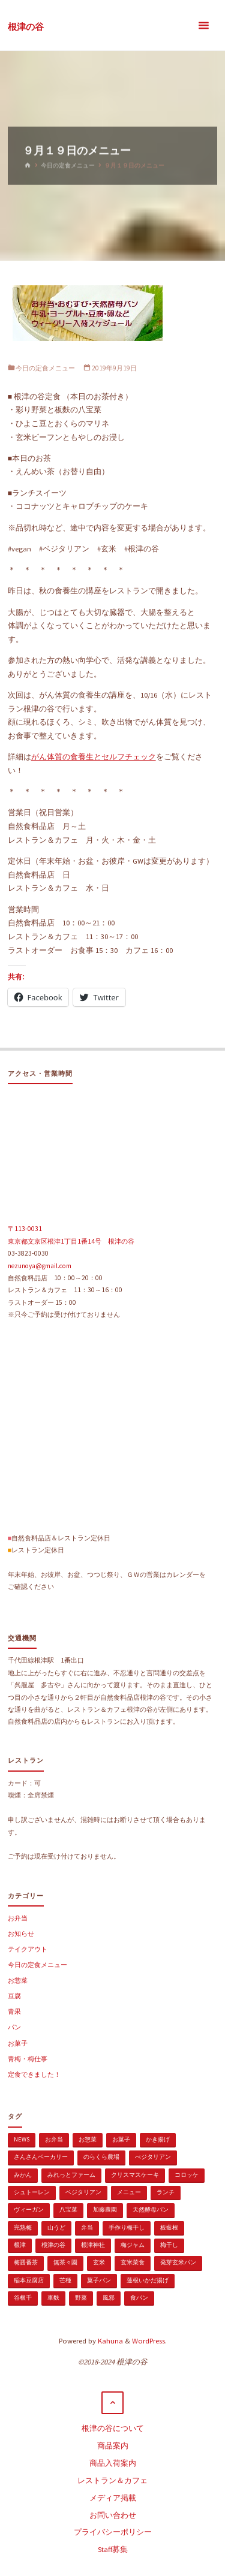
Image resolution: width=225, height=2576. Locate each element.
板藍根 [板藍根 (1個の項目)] (169, 2227)
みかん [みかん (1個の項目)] (23, 2175)
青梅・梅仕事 (27, 2059)
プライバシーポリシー (113, 2531)
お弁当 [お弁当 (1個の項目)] (54, 2139)
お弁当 (18, 1918)
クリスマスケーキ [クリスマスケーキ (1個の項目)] (135, 2175)
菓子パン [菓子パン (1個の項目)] (99, 2280)
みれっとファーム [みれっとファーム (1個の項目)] (71, 2175)
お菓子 (18, 2043)
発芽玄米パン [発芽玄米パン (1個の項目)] (178, 2262)
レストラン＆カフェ (112, 2480)
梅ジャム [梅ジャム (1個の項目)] (133, 2245)
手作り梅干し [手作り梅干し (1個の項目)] (127, 2227)
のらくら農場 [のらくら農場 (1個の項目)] (101, 2157)
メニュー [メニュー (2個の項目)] (129, 2192)
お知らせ (21, 1933)
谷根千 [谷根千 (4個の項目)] (23, 2297)
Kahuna (109, 2340)
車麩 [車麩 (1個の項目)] (53, 2297)
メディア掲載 (112, 2497)
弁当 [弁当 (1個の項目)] (87, 2227)
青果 (14, 2011)
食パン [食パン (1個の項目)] (139, 2297)
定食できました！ (34, 2074)
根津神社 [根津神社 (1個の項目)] (93, 2245)
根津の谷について (113, 2428)
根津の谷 (26, 26)
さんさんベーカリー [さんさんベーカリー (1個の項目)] (41, 2157)
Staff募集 (113, 2549)
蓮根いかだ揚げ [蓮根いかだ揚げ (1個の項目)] (148, 2280)
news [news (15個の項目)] (21, 2139)
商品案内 (112, 2445)
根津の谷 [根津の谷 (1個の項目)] (53, 2245)
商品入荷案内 (112, 2463)
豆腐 (14, 1996)
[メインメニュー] (203, 25)
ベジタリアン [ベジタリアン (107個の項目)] (83, 2192)
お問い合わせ (112, 2515)
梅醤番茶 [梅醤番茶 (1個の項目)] (26, 2262)
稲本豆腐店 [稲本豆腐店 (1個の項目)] (29, 2280)
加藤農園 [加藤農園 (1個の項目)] (105, 2209)
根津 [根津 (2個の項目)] (20, 2245)
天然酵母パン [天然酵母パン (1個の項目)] (151, 2209)
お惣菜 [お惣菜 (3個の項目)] (88, 2139)
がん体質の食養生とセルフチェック (93, 756)
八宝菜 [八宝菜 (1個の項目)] (68, 2209)
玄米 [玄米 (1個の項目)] (99, 2262)
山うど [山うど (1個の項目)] (56, 2227)
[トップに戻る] (112, 2402)
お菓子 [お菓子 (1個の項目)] (121, 2139)
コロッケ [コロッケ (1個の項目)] (187, 2175)
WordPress (148, 2340)
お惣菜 (18, 1980)
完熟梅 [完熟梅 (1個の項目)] (23, 2227)
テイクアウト (27, 1949)
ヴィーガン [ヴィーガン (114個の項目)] (29, 2209)
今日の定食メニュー (68, 165)
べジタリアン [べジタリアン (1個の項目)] (153, 2157)
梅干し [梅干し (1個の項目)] (169, 2245)
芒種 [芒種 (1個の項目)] (65, 2280)
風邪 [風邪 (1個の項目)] (109, 2297)
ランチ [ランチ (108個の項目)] (166, 2192)
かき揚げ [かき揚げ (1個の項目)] (158, 2139)
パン (14, 2027)
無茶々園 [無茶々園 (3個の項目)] (65, 2262)
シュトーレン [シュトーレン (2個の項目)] (32, 2192)
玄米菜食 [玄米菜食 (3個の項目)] (133, 2262)
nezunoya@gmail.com (39, 1266)
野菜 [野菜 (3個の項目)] (81, 2297)
